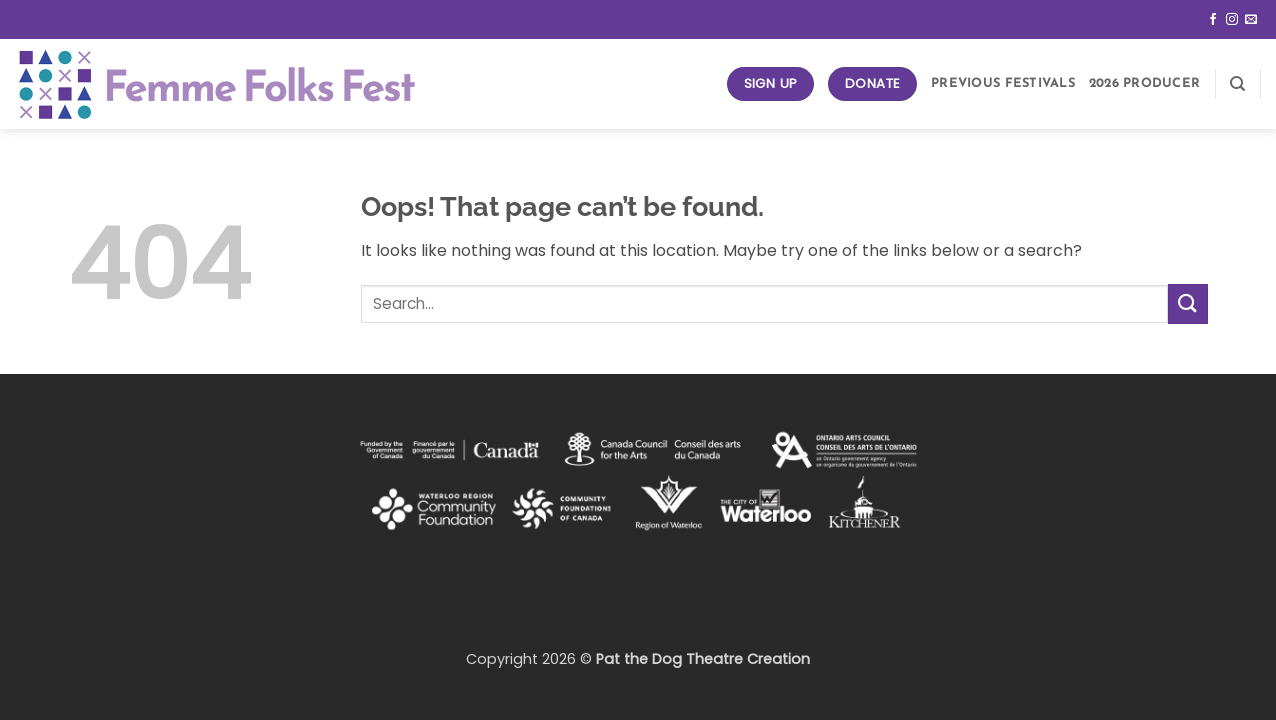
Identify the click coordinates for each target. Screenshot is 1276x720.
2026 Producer (1144, 83)
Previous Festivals (1003, 83)
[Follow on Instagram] (1232, 20)
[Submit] (1188, 303)
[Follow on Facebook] (1213, 20)
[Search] (1237, 84)
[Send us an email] (1251, 20)
